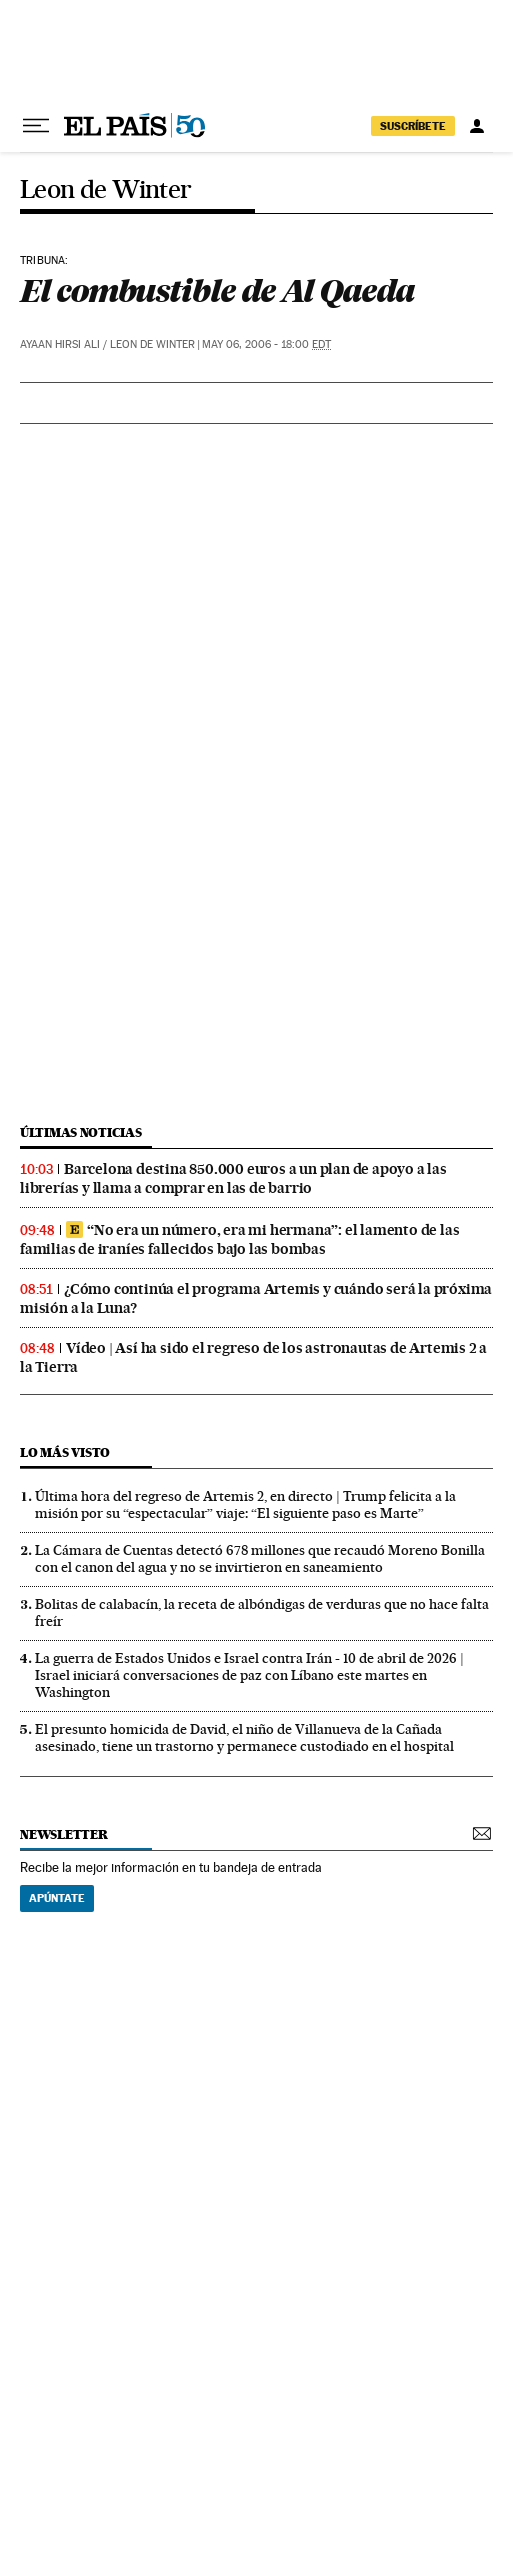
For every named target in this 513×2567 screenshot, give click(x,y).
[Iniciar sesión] (477, 126)
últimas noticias (81, 1132)
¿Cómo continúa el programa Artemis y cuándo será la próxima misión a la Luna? (256, 1298)
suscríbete (413, 126)
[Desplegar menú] (36, 126)
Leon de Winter (106, 190)
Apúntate (57, 1898)
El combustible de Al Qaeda (217, 290)
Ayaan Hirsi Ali (60, 344)
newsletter (64, 1834)
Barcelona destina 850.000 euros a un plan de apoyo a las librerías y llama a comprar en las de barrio (233, 1178)
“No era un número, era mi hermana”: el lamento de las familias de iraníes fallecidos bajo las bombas (239, 1239)
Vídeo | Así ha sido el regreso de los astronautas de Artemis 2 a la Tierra (253, 1357)
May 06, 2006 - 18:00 (266, 344)
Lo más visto (65, 1452)
